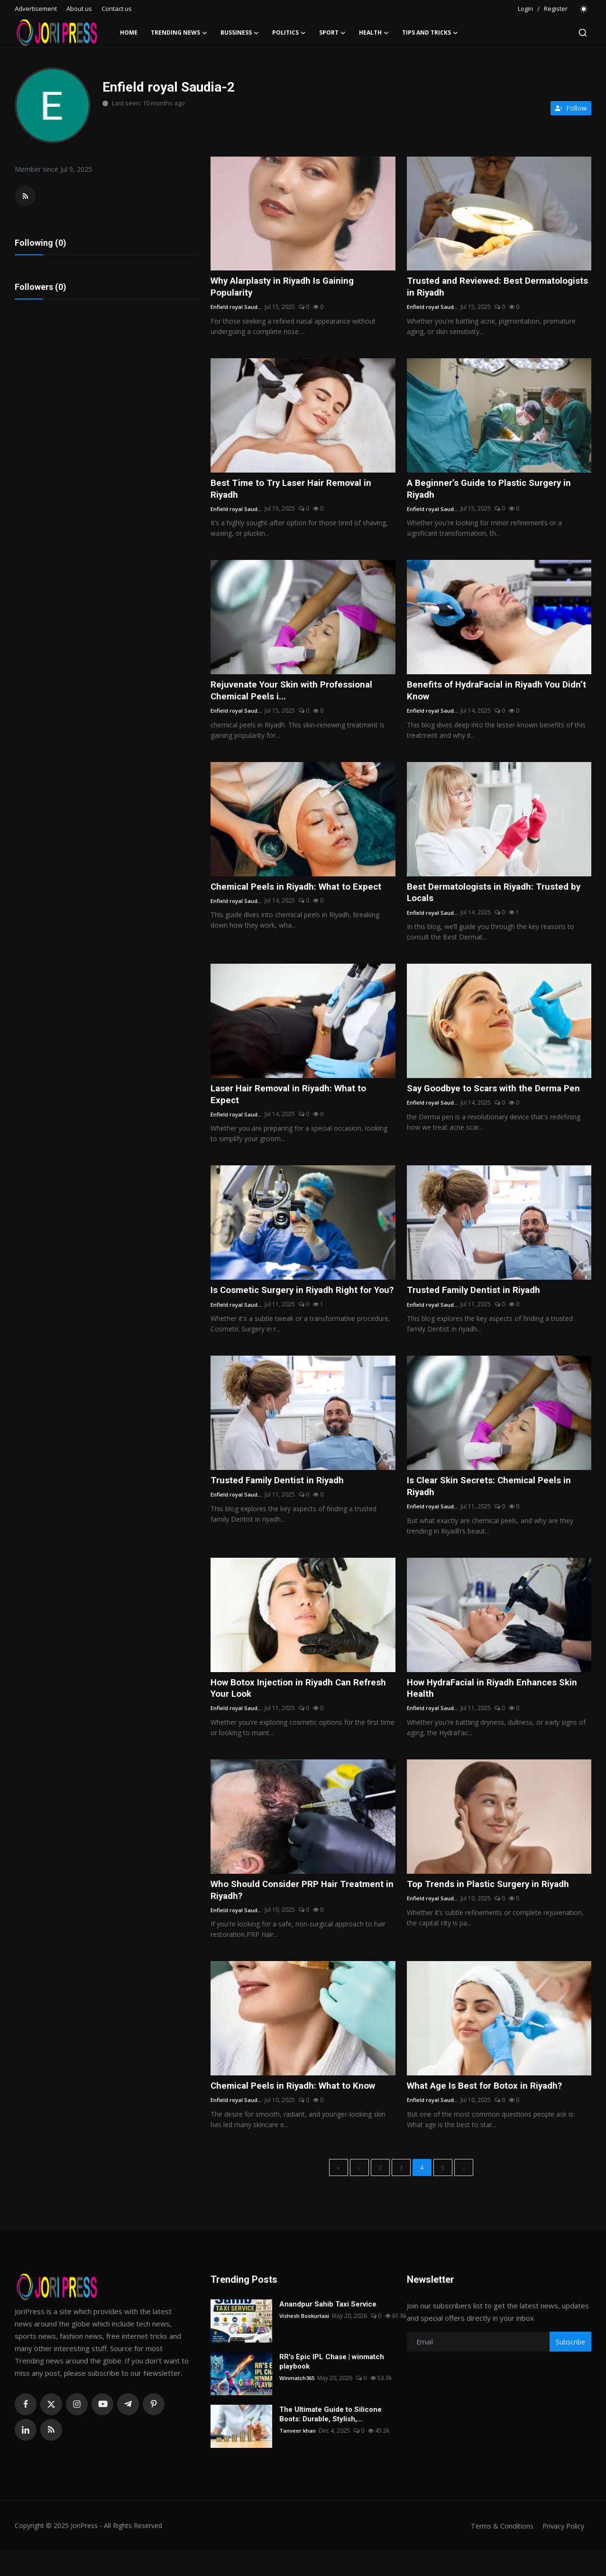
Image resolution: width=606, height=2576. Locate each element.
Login (525, 8)
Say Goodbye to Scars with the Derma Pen (498, 1093)
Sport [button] (332, 33)
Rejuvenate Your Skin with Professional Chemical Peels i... (296, 694)
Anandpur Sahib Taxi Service (327, 2329)
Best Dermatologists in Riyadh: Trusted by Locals (498, 897)
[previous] (359, 2191)
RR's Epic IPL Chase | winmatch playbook (331, 2387)
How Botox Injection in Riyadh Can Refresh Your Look (284, 1709)
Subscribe (570, 2366)
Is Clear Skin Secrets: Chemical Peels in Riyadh (493, 1506)
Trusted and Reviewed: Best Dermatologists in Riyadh (468, 287)
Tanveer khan (297, 2456)
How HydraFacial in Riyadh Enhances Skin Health (497, 1709)
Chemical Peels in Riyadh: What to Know (297, 2109)
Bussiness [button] (239, 33)
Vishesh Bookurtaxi (305, 2341)
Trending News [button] (179, 33)
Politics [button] (289, 33)
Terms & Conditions (498, 2551)
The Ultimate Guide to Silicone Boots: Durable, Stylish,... (330, 2439)
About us (79, 8)
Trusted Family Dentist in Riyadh (476, 1296)
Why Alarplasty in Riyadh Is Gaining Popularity (286, 287)
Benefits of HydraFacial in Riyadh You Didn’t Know (488, 694)
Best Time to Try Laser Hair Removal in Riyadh (295, 490)
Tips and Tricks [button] (430, 33)
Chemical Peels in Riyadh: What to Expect (300, 890)
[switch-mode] (584, 9)
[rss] (51, 2455)
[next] (463, 2191)
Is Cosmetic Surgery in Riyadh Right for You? (296, 1303)
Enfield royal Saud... (237, 308)
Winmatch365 (297, 2403)
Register (556, 8)
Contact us (116, 8)
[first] (338, 2191)
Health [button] (374, 33)
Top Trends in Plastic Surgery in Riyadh (492, 1906)
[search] (582, 32)
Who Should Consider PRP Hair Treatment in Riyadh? (302, 1912)
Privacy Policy (562, 2551)
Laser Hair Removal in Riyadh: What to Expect (293, 1100)
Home (129, 32)
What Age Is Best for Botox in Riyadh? (489, 2109)
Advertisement (36, 8)
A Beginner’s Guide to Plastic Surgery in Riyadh (493, 490)
